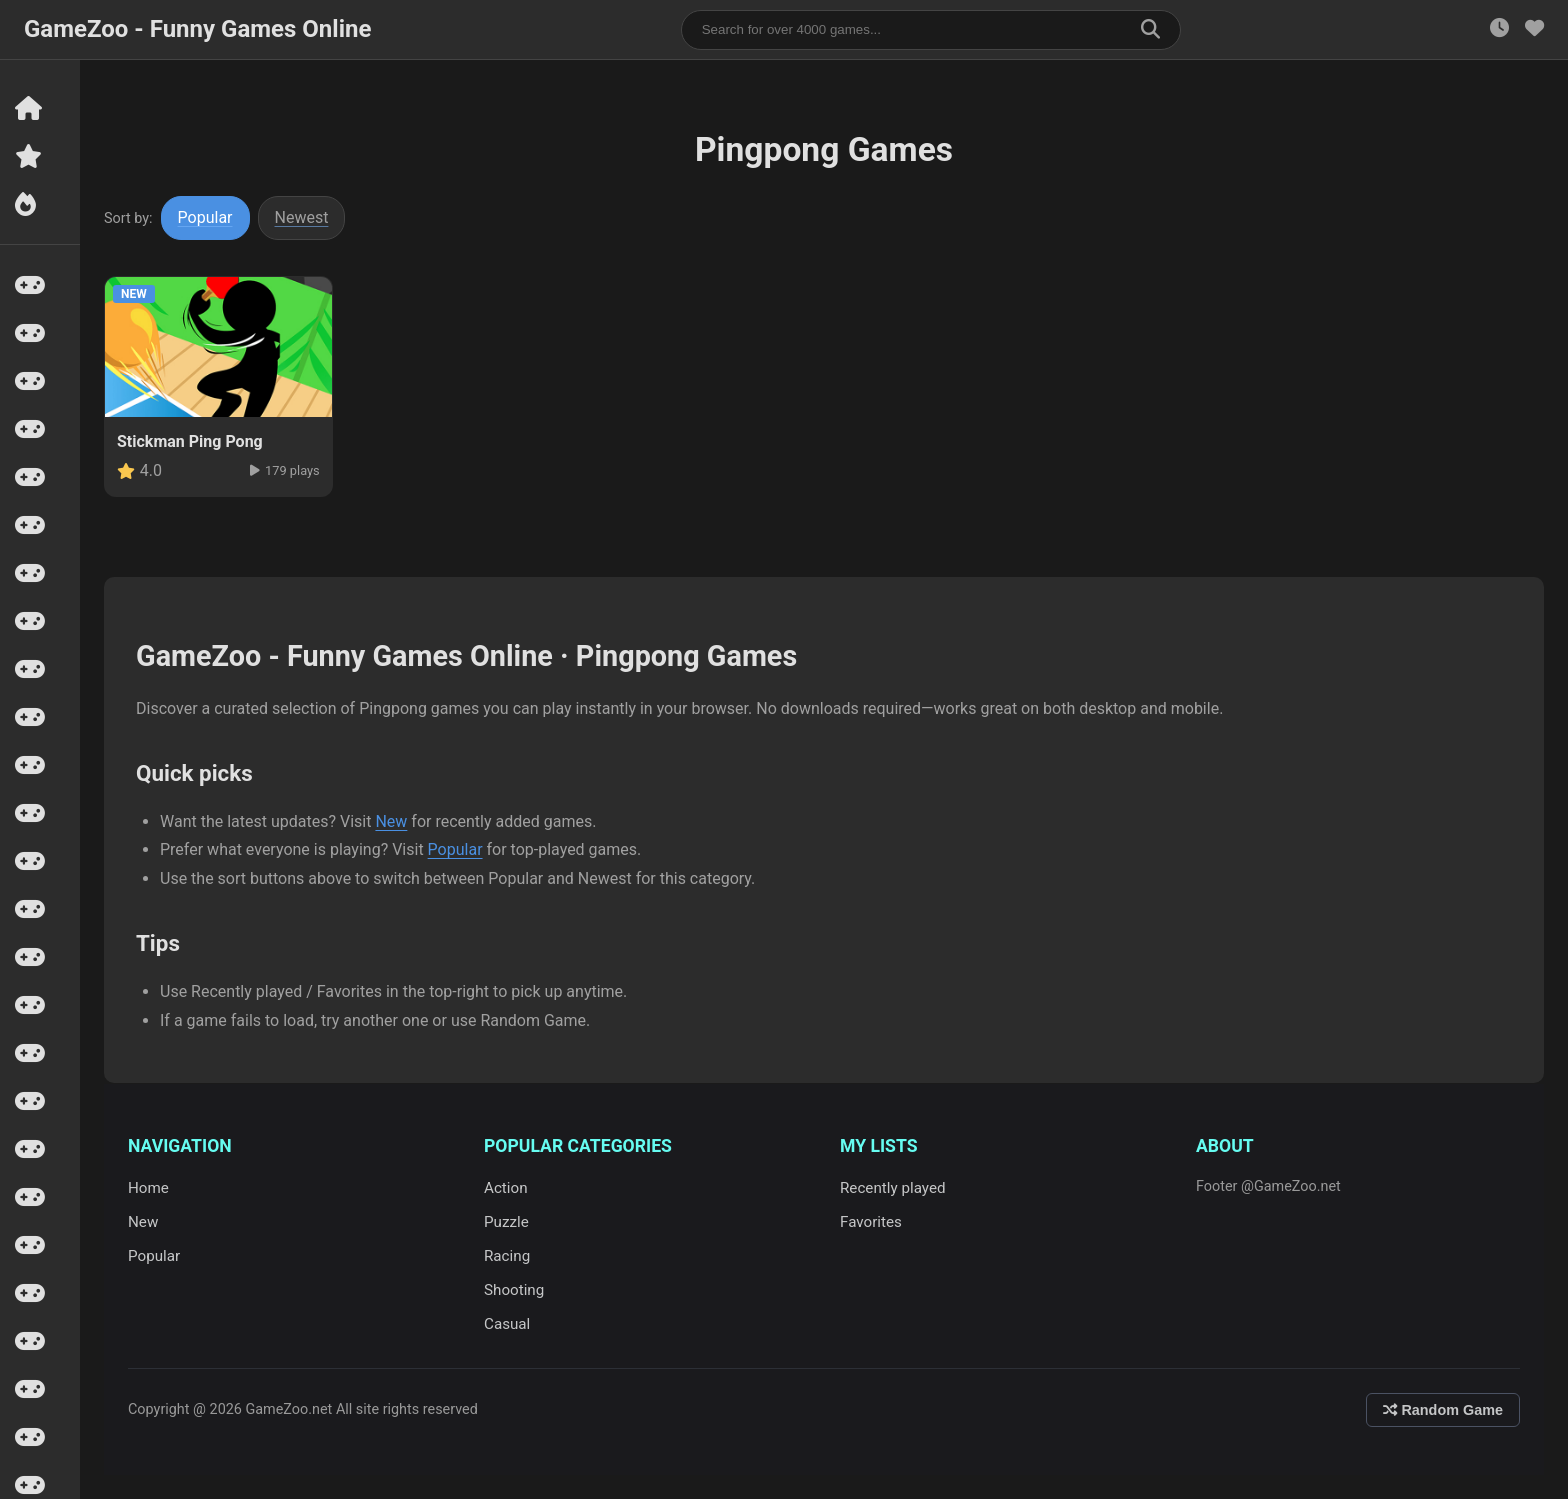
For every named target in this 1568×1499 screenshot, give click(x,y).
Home (148, 1188)
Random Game (1443, 1410)
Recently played (893, 1188)
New (391, 821)
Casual (507, 1324)
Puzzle (506, 1222)
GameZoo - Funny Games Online (197, 29)
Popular (205, 217)
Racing (507, 1256)
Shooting (514, 1290)
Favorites (871, 1222)
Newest (302, 217)
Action (506, 1188)
